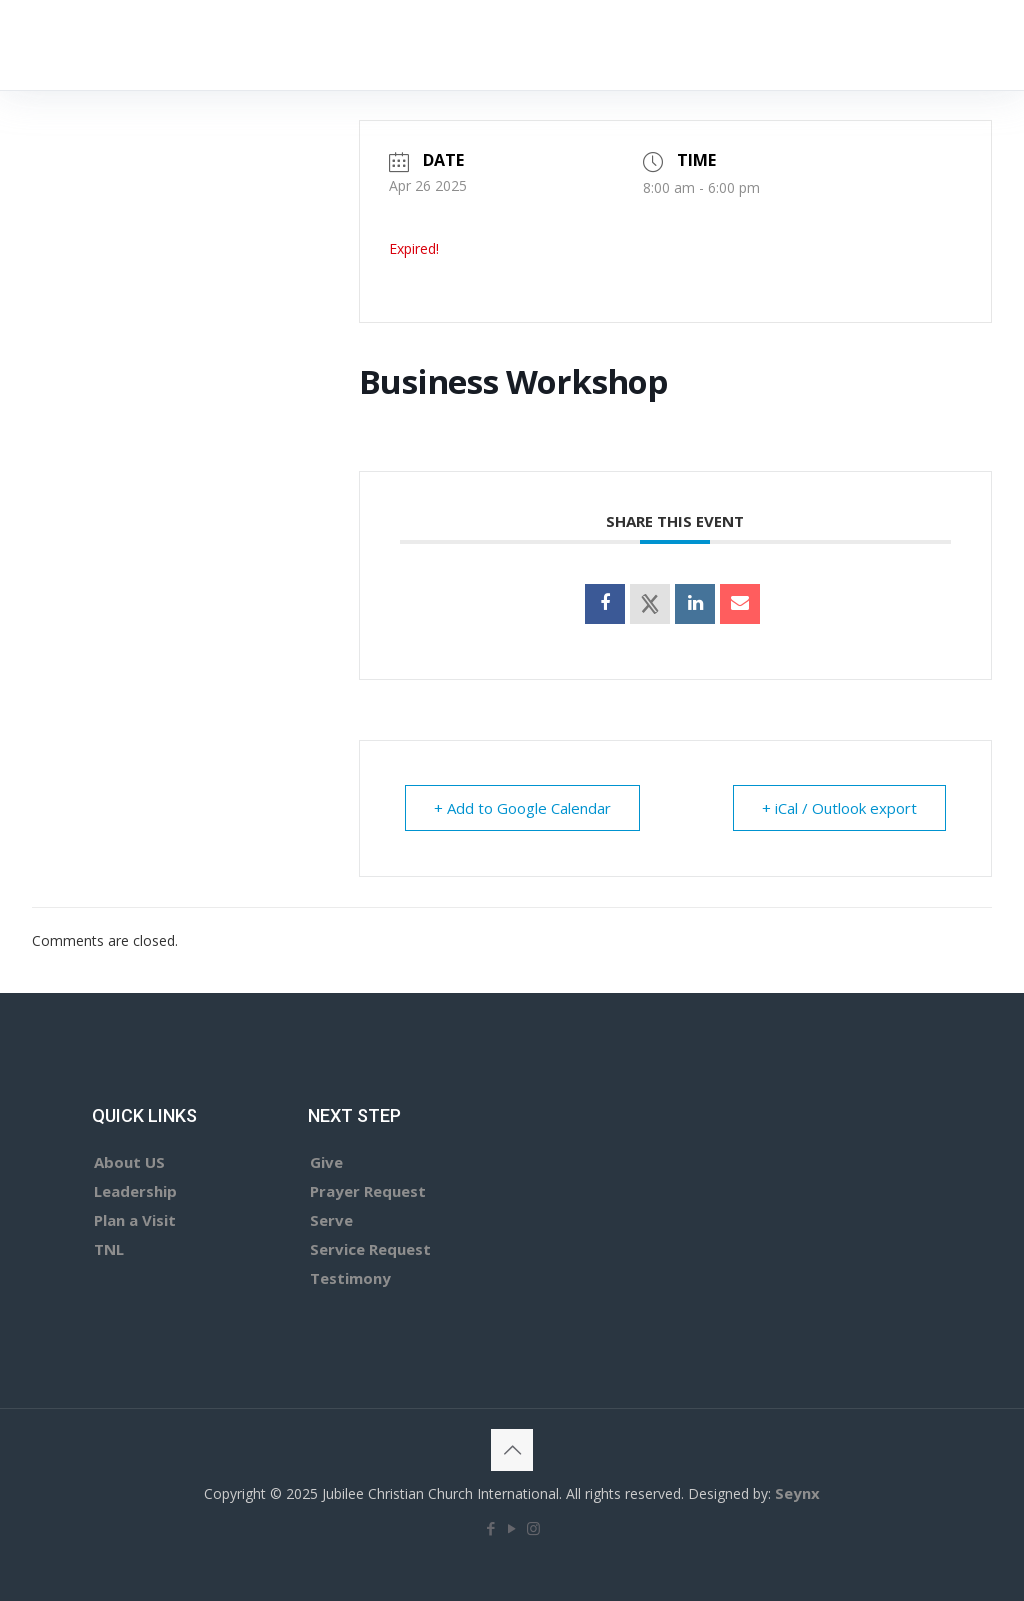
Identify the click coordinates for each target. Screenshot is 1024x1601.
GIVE (913, 44)
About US (129, 1162)
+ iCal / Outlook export (839, 808)
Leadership (135, 1191)
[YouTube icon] (512, 1528)
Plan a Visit (135, 1220)
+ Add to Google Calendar (522, 808)
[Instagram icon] (533, 1528)
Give (326, 1162)
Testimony (350, 1278)
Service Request (370, 1249)
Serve (331, 1220)
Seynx (797, 1493)
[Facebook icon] (491, 1528)
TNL (109, 1249)
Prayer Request (368, 1191)
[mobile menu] (819, 45)
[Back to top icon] (512, 1450)
